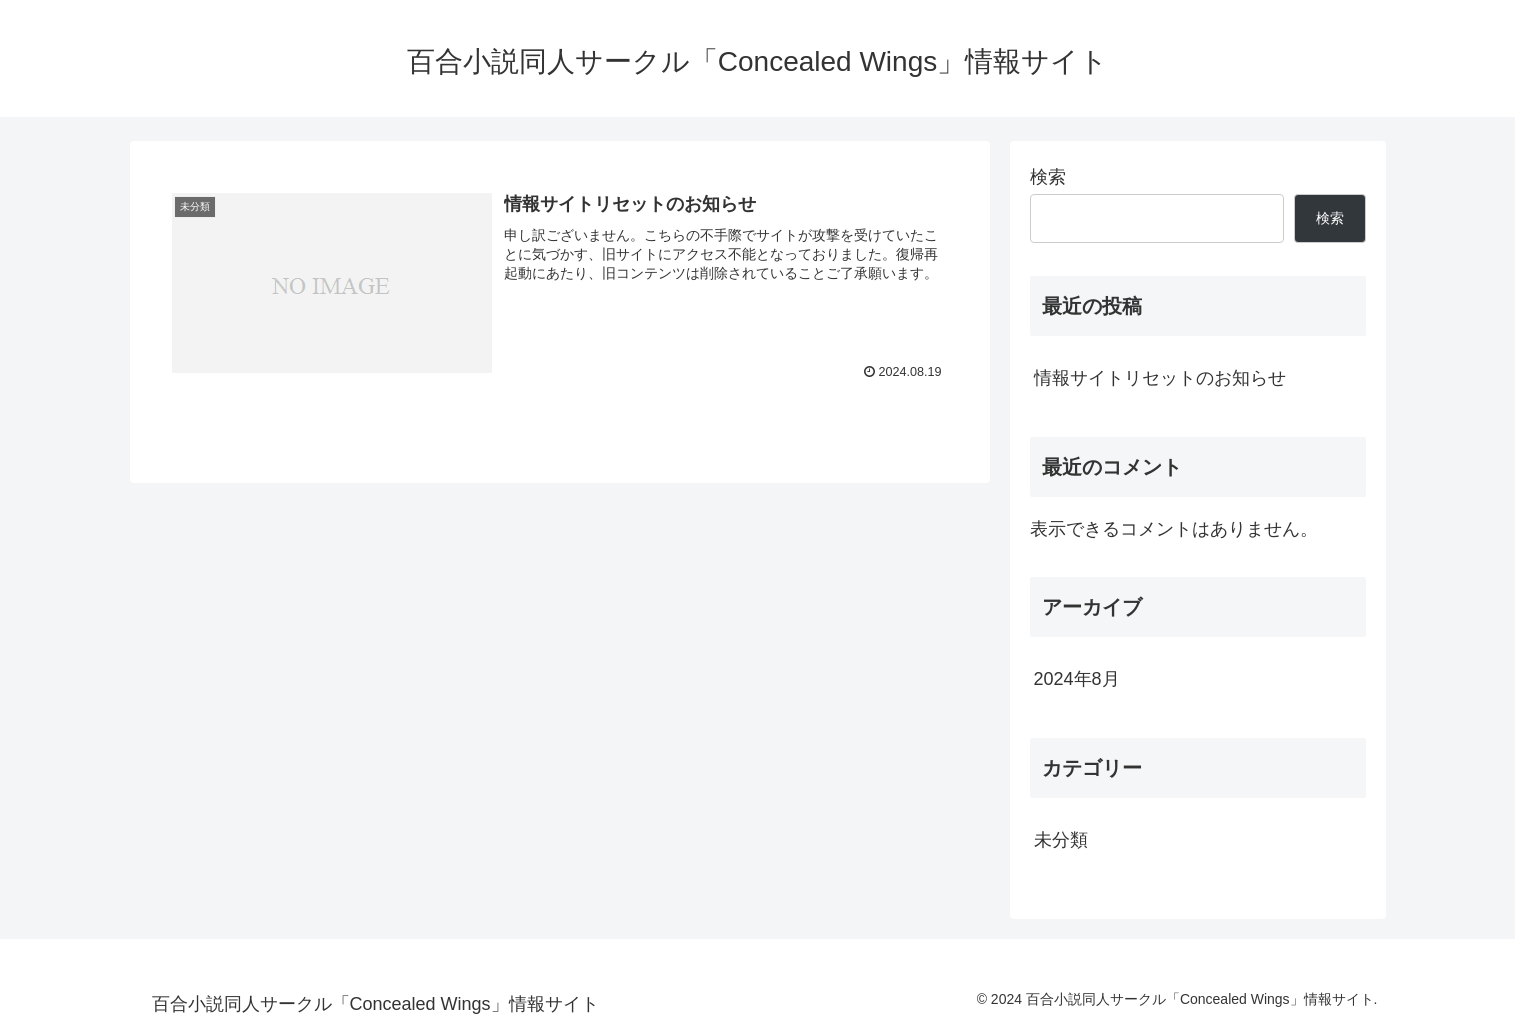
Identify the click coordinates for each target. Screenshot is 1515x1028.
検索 (1048, 177)
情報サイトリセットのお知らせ (1160, 378)
